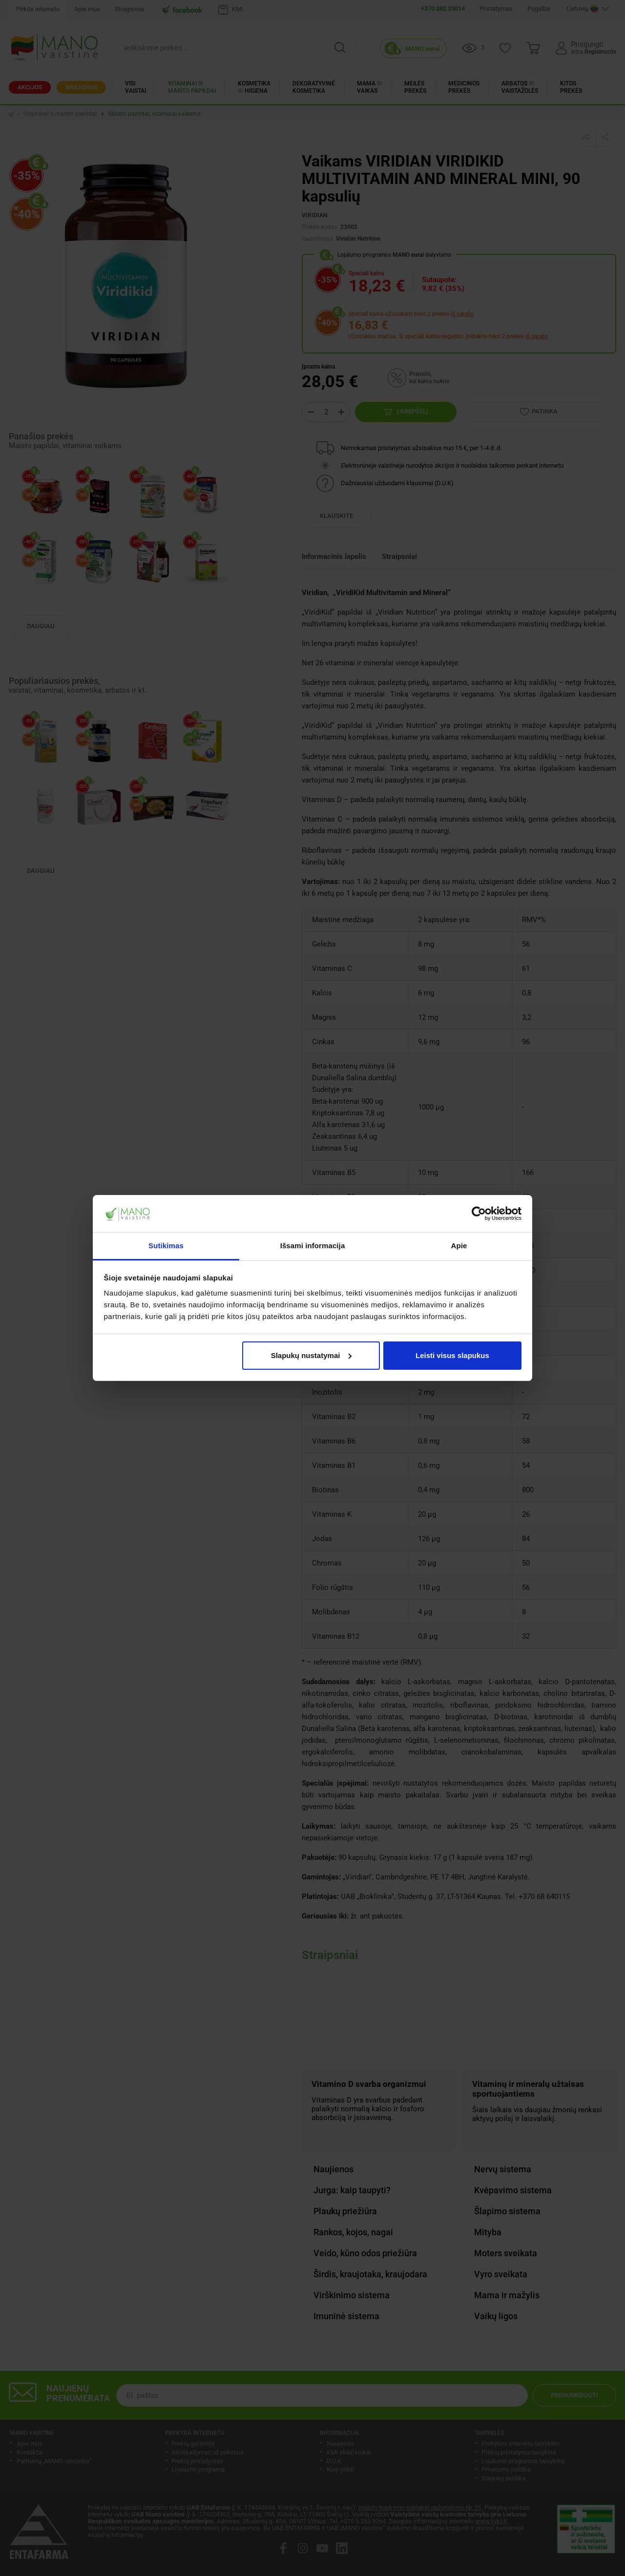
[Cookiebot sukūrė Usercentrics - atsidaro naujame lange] (478, 1213)
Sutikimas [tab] (166, 1245)
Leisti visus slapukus (452, 1355)
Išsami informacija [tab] (312, 1245)
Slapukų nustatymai (311, 1355)
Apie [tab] (459, 1245)
